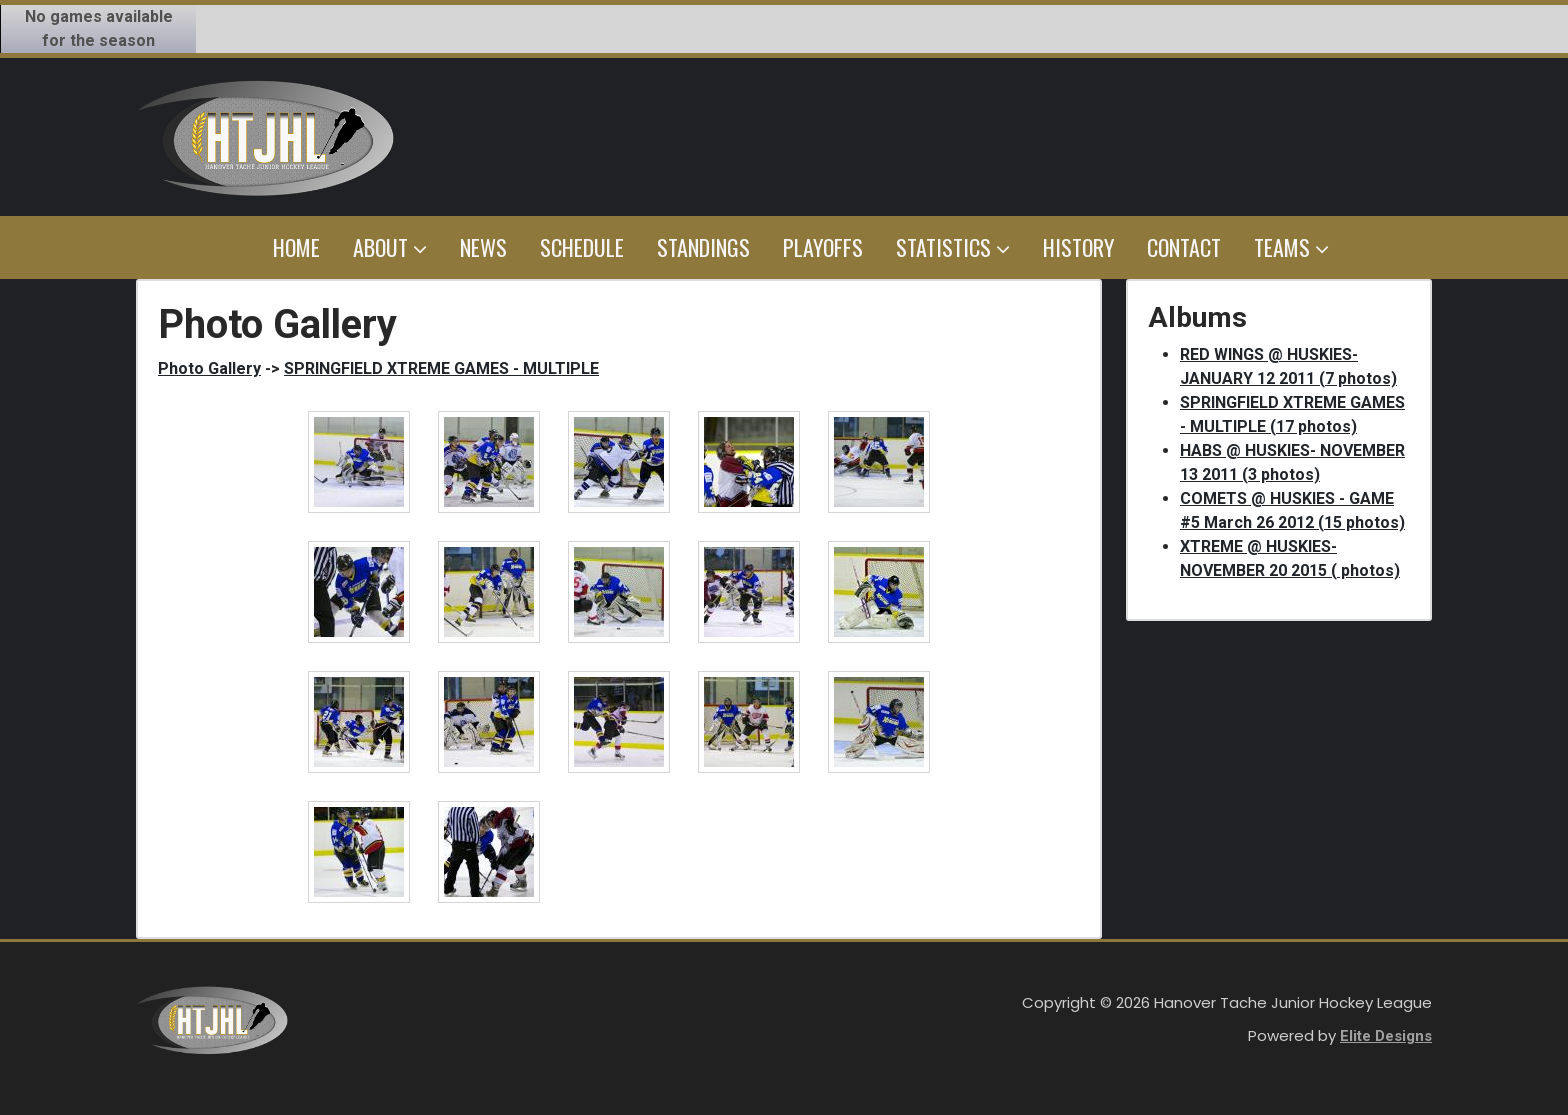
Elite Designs (1386, 1036)
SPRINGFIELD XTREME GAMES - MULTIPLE (441, 368)
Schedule (582, 247)
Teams (1291, 247)
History (1078, 247)
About (390, 247)
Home (296, 247)
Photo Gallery (209, 368)
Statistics (953, 247)
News (483, 247)
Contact (1184, 247)
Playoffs (823, 247)
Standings (703, 247)
